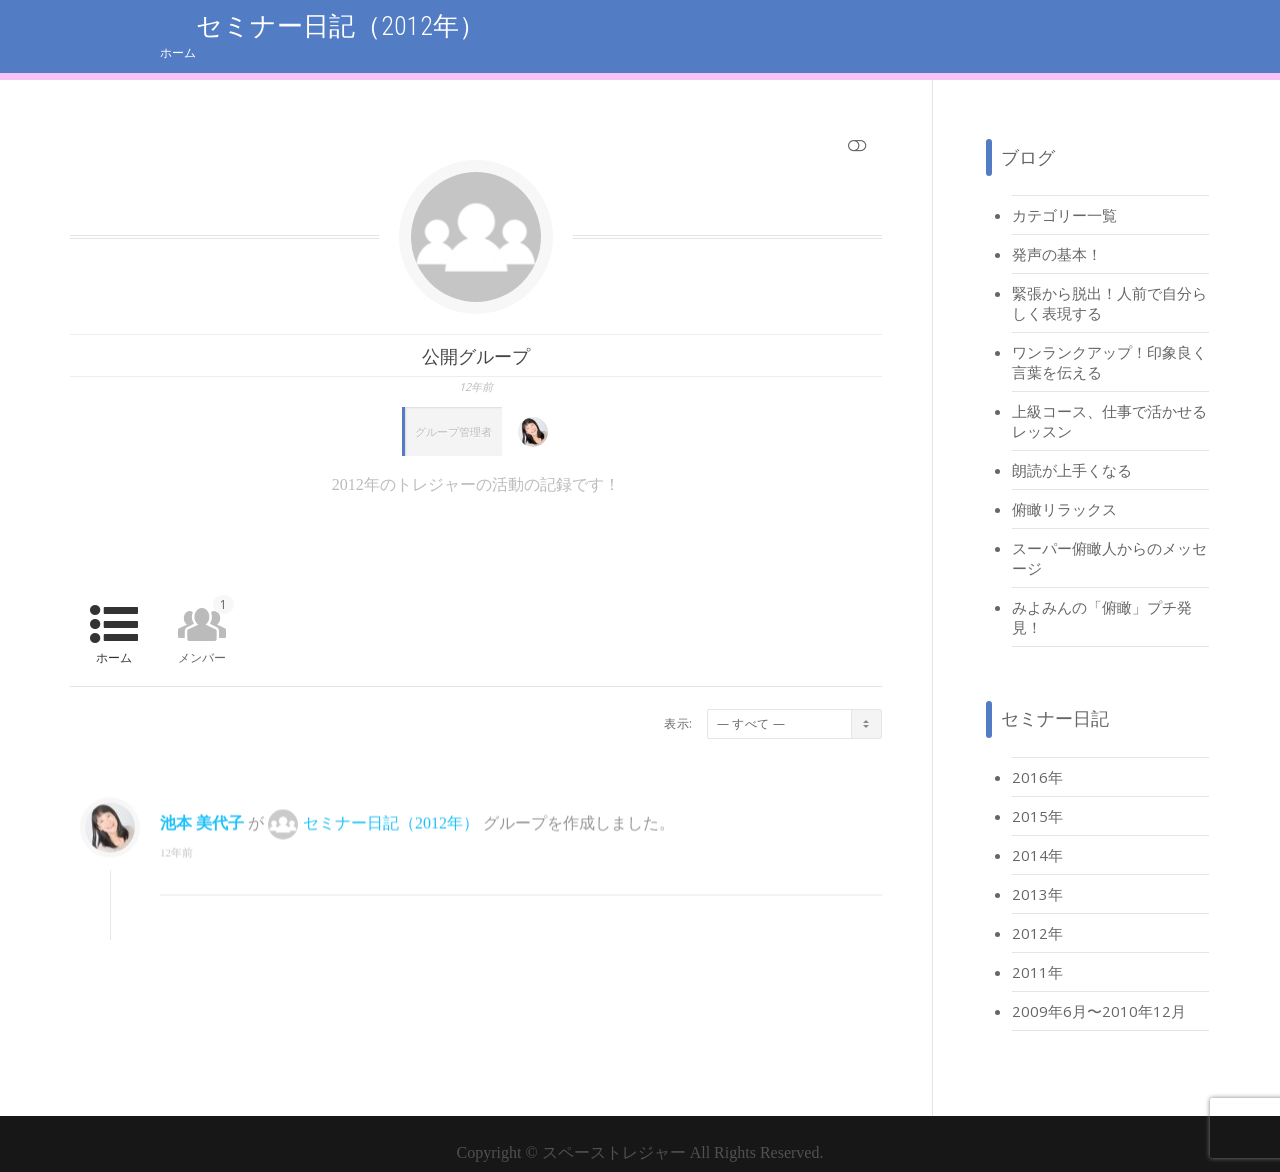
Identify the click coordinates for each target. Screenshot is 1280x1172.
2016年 (1037, 757)
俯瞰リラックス (1064, 489)
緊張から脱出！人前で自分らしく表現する (1109, 283)
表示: (678, 703)
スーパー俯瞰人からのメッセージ (1109, 538)
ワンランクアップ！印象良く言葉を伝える (1109, 342)
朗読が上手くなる (1072, 450)
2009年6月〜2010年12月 (1099, 991)
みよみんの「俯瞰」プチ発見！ (1102, 597)
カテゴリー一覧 (1064, 195)
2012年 (1037, 913)
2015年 (1037, 796)
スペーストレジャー (614, 1132)
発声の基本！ (1057, 234)
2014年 (1037, 835)
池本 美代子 (202, 814)
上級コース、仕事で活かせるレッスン (1109, 401)
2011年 (1037, 952)
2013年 (1037, 874)
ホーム (1192, 25)
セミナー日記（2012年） (391, 814)
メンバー (206, 610)
